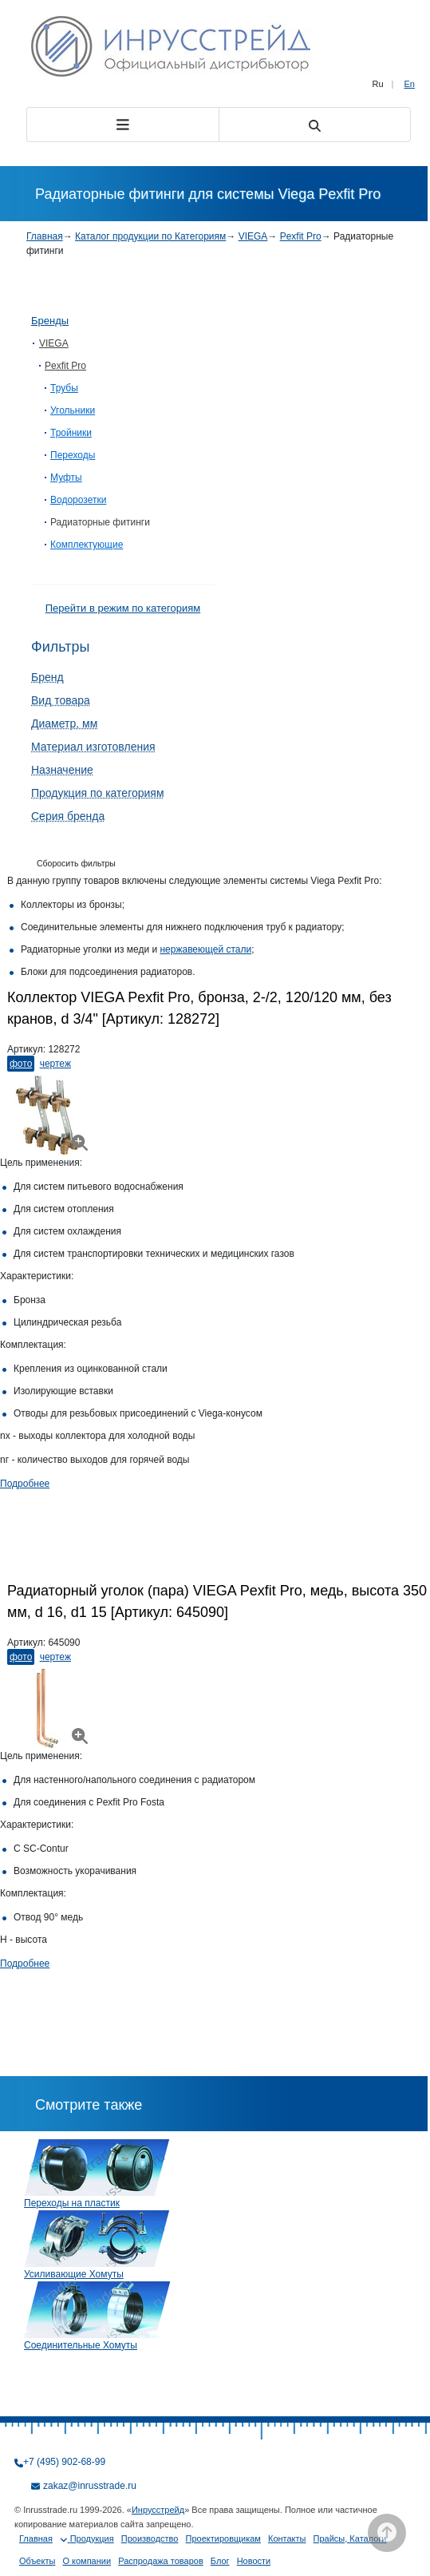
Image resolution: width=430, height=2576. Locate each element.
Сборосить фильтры (76, 863)
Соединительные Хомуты (80, 2345)
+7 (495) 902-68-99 (64, 2461)
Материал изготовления (93, 746)
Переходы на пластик (72, 2203)
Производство (150, 2538)
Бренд (47, 677)
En (409, 84)
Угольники (72, 410)
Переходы (72, 455)
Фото (21, 1063)
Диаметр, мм (64, 723)
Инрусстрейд (158, 2510)
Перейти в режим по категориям (122, 608)
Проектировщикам (223, 2538)
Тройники (71, 432)
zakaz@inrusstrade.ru (89, 2485)
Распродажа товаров (160, 2561)
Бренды (50, 321)
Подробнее (24, 1483)
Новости (254, 2561)
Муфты (66, 477)
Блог (220, 2561)
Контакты (287, 2538)
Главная (44, 236)
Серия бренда (68, 816)
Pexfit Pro (301, 236)
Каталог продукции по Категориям (150, 236)
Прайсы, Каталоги (350, 2538)
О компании (86, 2561)
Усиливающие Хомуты (74, 2274)
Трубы (64, 388)
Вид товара (60, 700)
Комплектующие (86, 544)
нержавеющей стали (205, 949)
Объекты (37, 2561)
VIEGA (253, 236)
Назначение (62, 769)
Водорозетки (78, 499)
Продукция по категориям (97, 793)
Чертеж (55, 1063)
